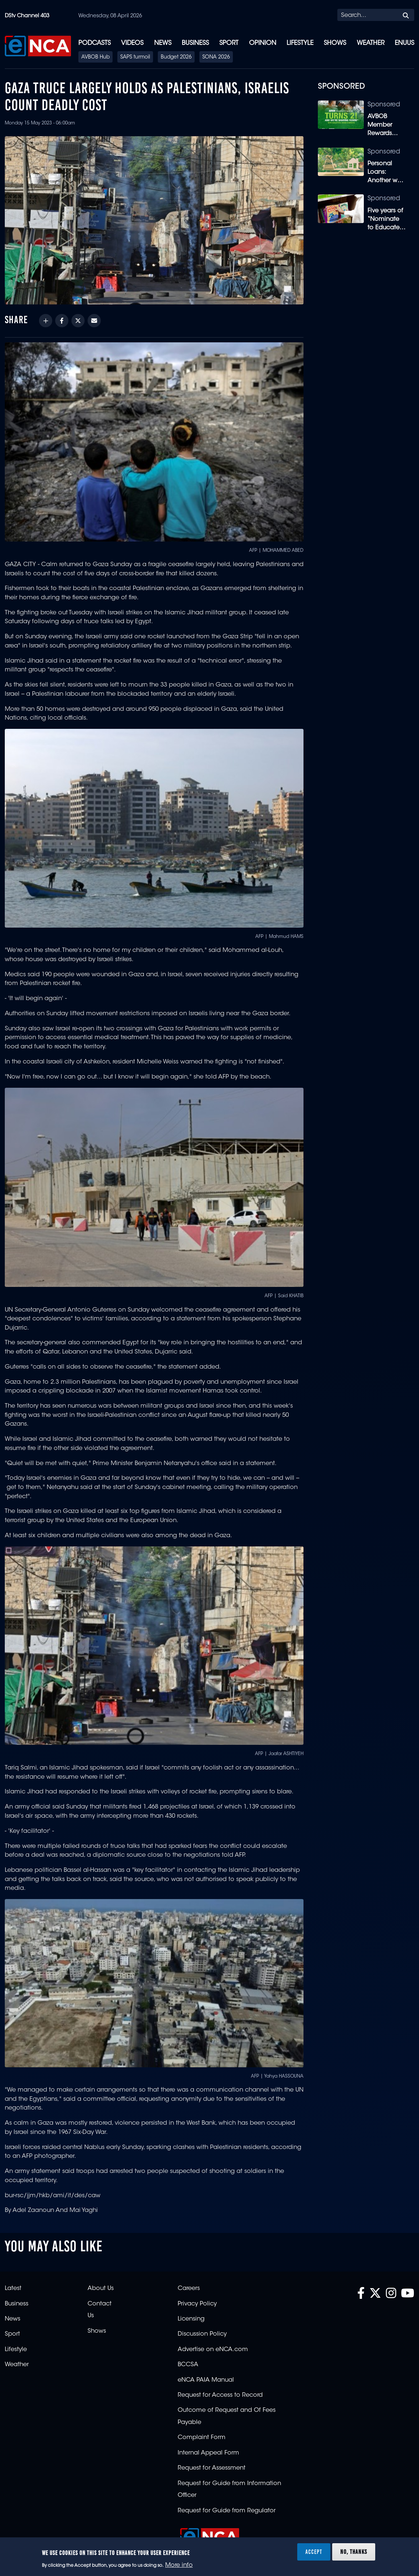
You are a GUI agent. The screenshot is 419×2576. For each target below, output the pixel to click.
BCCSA (188, 2365)
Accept (313, 2551)
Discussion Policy (202, 2334)
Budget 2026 (176, 57)
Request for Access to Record (220, 2395)
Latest (13, 2288)
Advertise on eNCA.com (213, 2350)
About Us (101, 2288)
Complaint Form (202, 2438)
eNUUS (404, 43)
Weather (370, 43)
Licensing (191, 2319)
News (162, 43)
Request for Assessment (211, 2468)
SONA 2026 (216, 57)
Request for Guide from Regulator (227, 2511)
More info (179, 2565)
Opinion (262, 43)
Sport (228, 43)
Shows (335, 43)
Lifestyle (300, 43)
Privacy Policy (197, 2304)
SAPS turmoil (135, 57)
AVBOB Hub (95, 57)
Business (195, 43)
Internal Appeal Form (208, 2453)
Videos (132, 43)
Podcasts (94, 43)
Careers (189, 2288)
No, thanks (353, 2551)
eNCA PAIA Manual (206, 2380)
